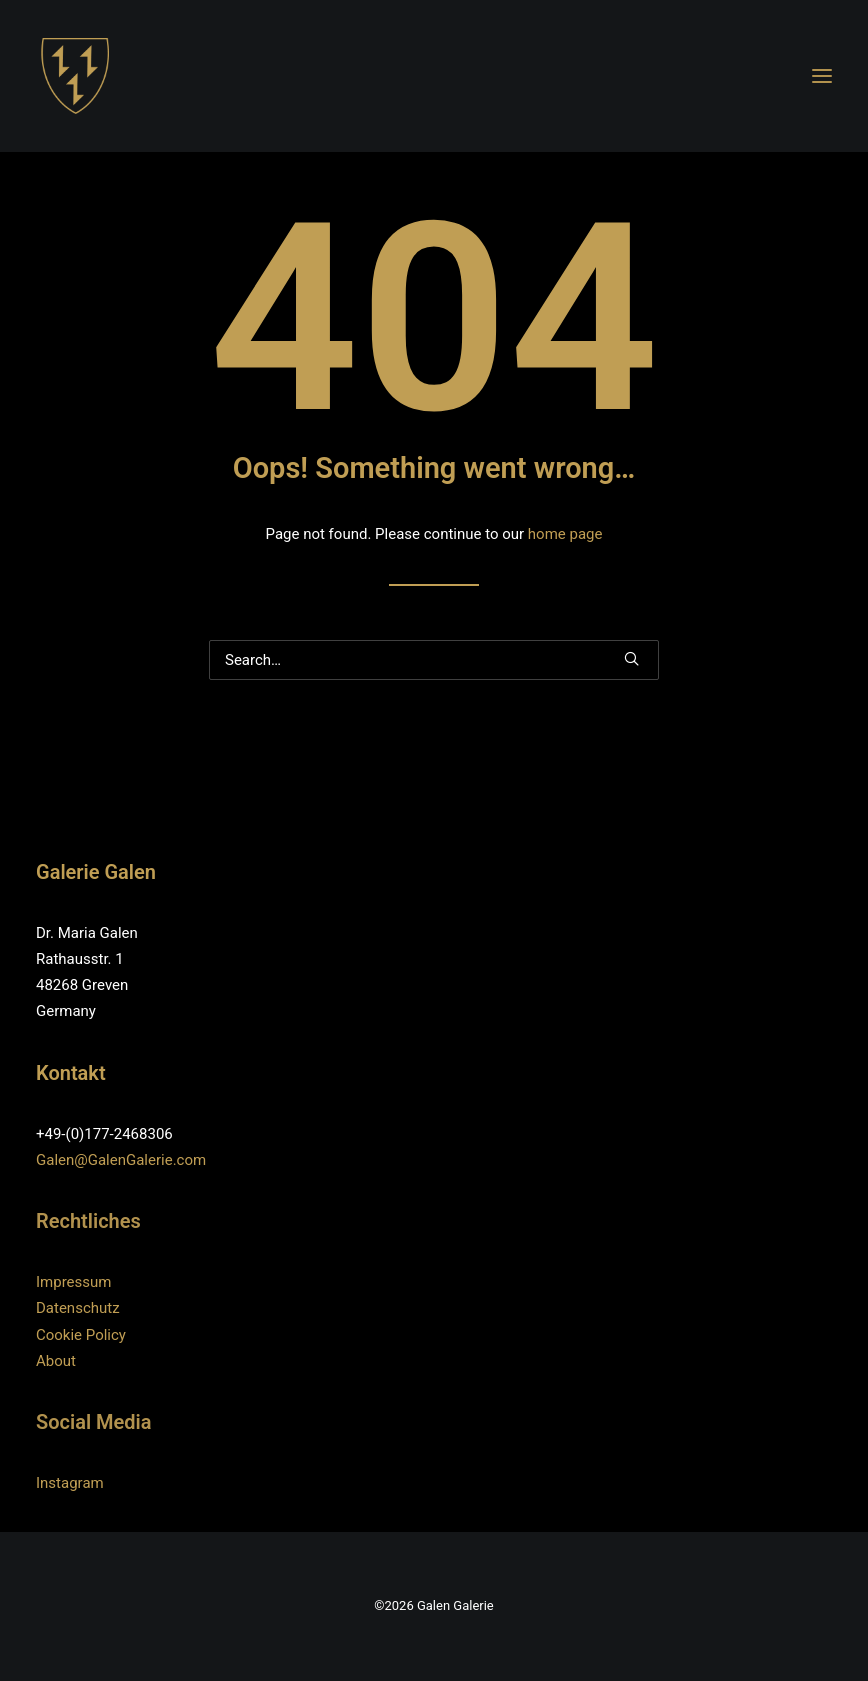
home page (565, 534)
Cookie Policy (81, 1335)
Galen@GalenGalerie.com (121, 1160)
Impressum (73, 1282)
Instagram (70, 1483)
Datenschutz (78, 1308)
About (56, 1361)
